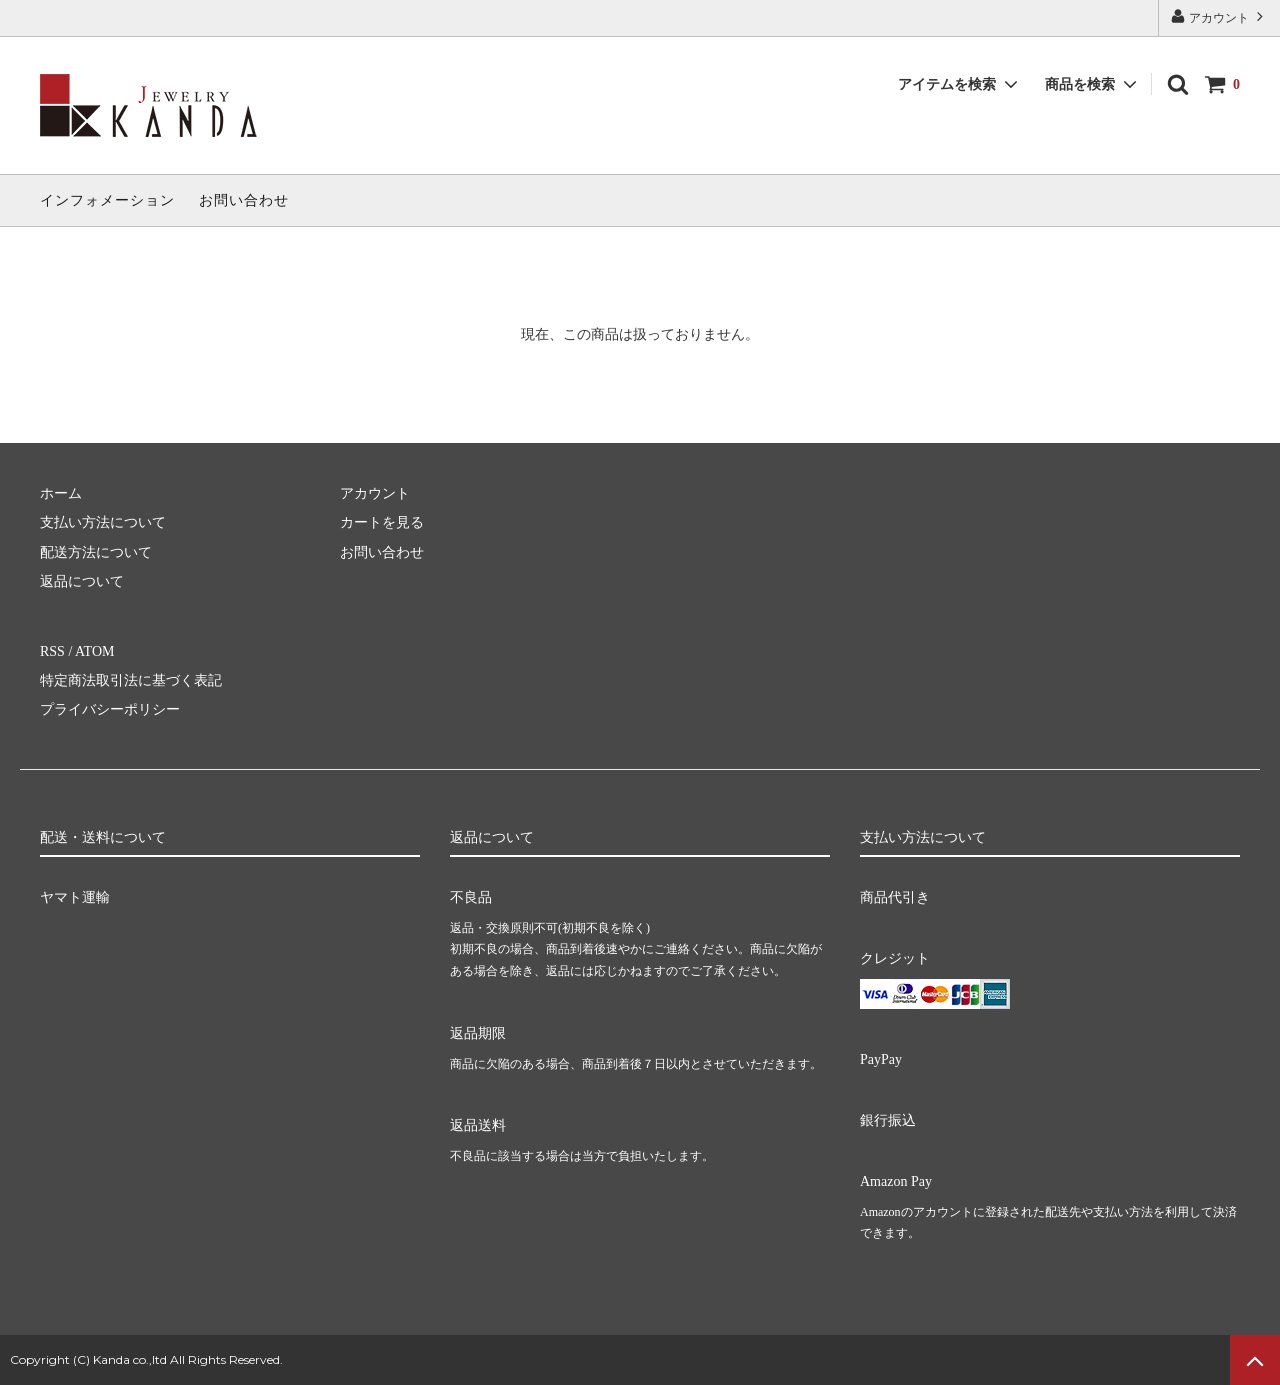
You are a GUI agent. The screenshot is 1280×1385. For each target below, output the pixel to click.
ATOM (94, 651)
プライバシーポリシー (110, 709)
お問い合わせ (244, 200)
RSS (52, 651)
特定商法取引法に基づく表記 (131, 680)
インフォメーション (107, 200)
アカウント (1219, 16)
